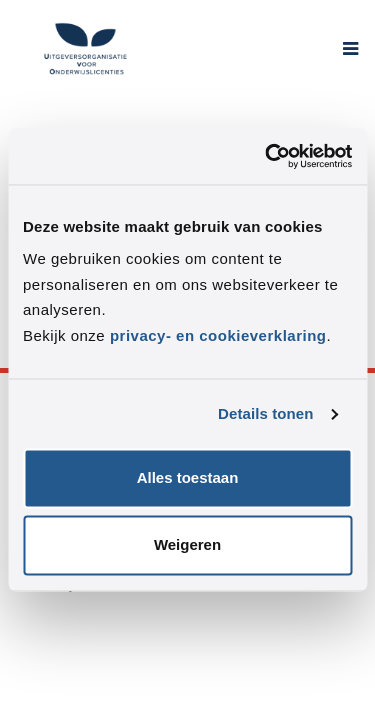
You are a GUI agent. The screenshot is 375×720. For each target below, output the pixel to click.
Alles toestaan (188, 478)
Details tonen (265, 413)
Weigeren (187, 545)
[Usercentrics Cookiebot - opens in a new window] (267, 156)
